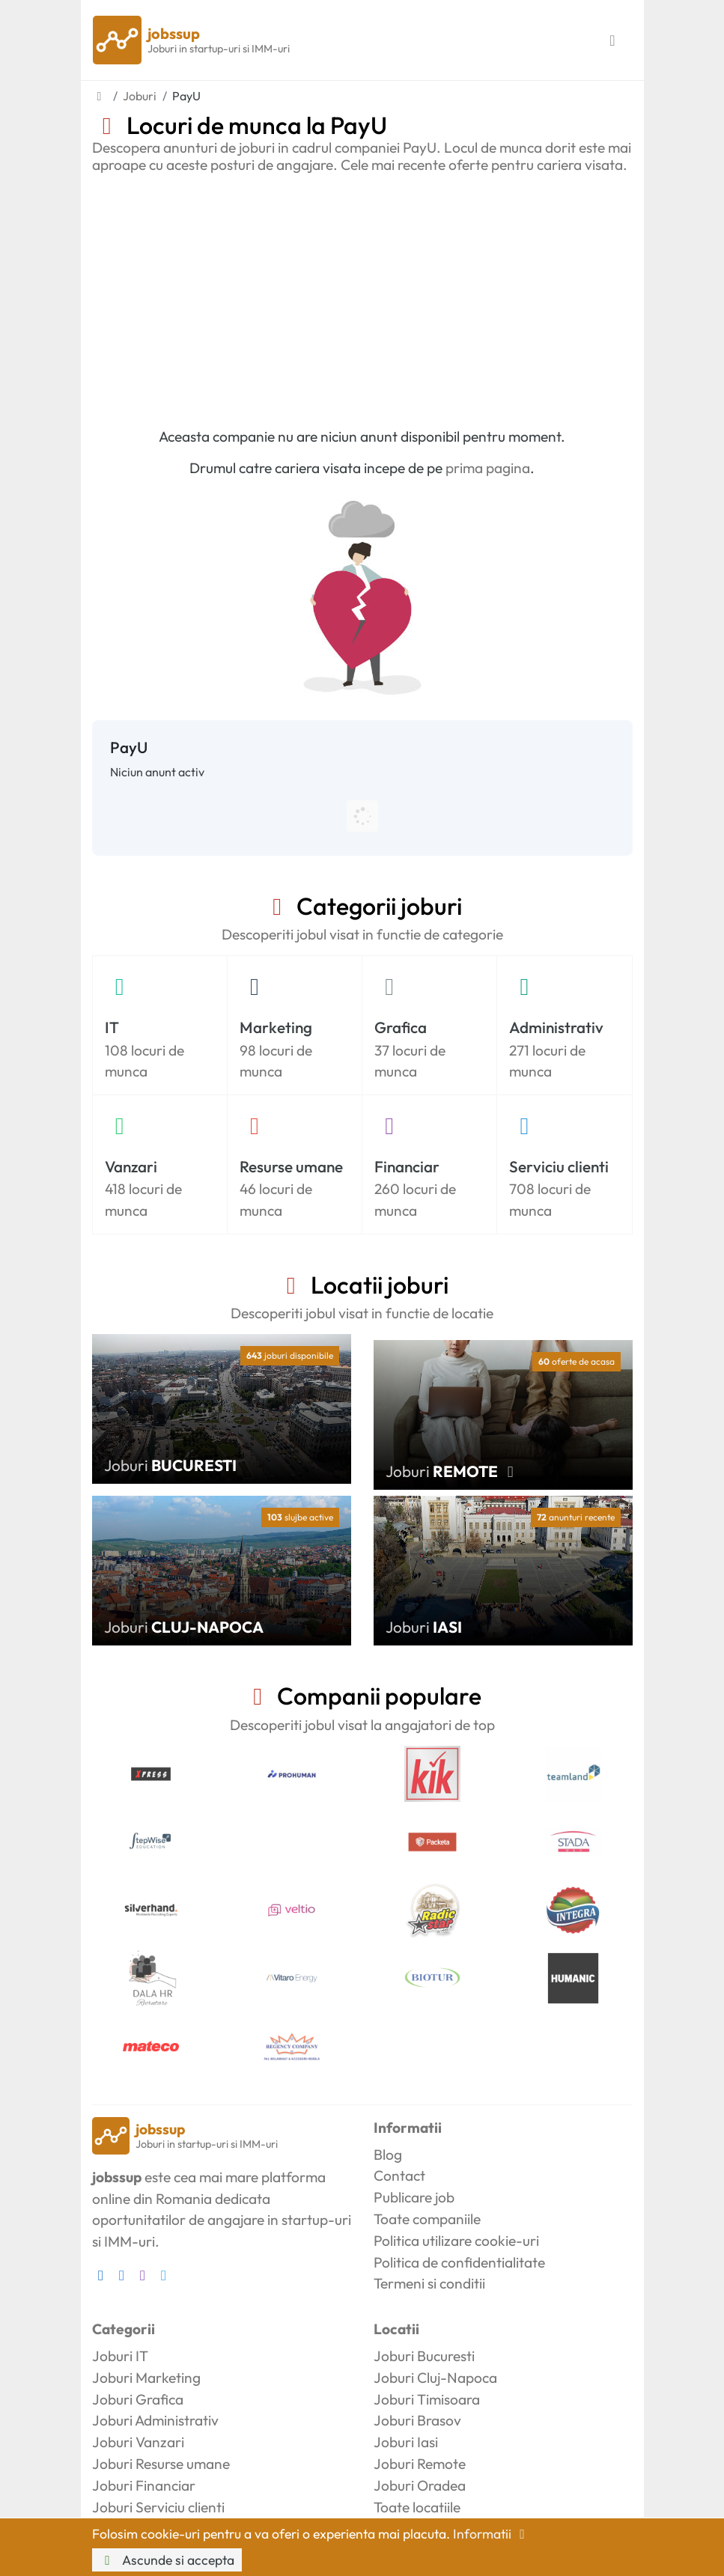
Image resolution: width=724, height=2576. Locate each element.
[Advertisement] (362, 296)
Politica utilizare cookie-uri (456, 2241)
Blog (388, 2155)
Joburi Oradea (420, 2485)
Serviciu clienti (559, 1166)
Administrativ (556, 1027)
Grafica (400, 1027)
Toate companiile (427, 2219)
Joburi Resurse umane (161, 2464)
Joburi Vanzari (138, 2442)
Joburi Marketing (146, 2378)
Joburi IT (120, 2356)
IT (112, 1027)
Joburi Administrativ (155, 2420)
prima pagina (487, 468)
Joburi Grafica (137, 2399)
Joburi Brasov (417, 2420)
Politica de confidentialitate (459, 2262)
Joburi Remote (420, 2464)
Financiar (406, 1166)
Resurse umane (291, 1166)
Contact (399, 2175)
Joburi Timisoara (427, 2399)
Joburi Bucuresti (424, 2356)
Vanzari (131, 1166)
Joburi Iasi (406, 2442)
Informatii (492, 2533)
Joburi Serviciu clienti (158, 2507)
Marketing (276, 1027)
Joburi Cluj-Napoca (435, 2378)
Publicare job (414, 2197)
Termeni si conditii (429, 2283)
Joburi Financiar (143, 2485)
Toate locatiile (417, 2507)
